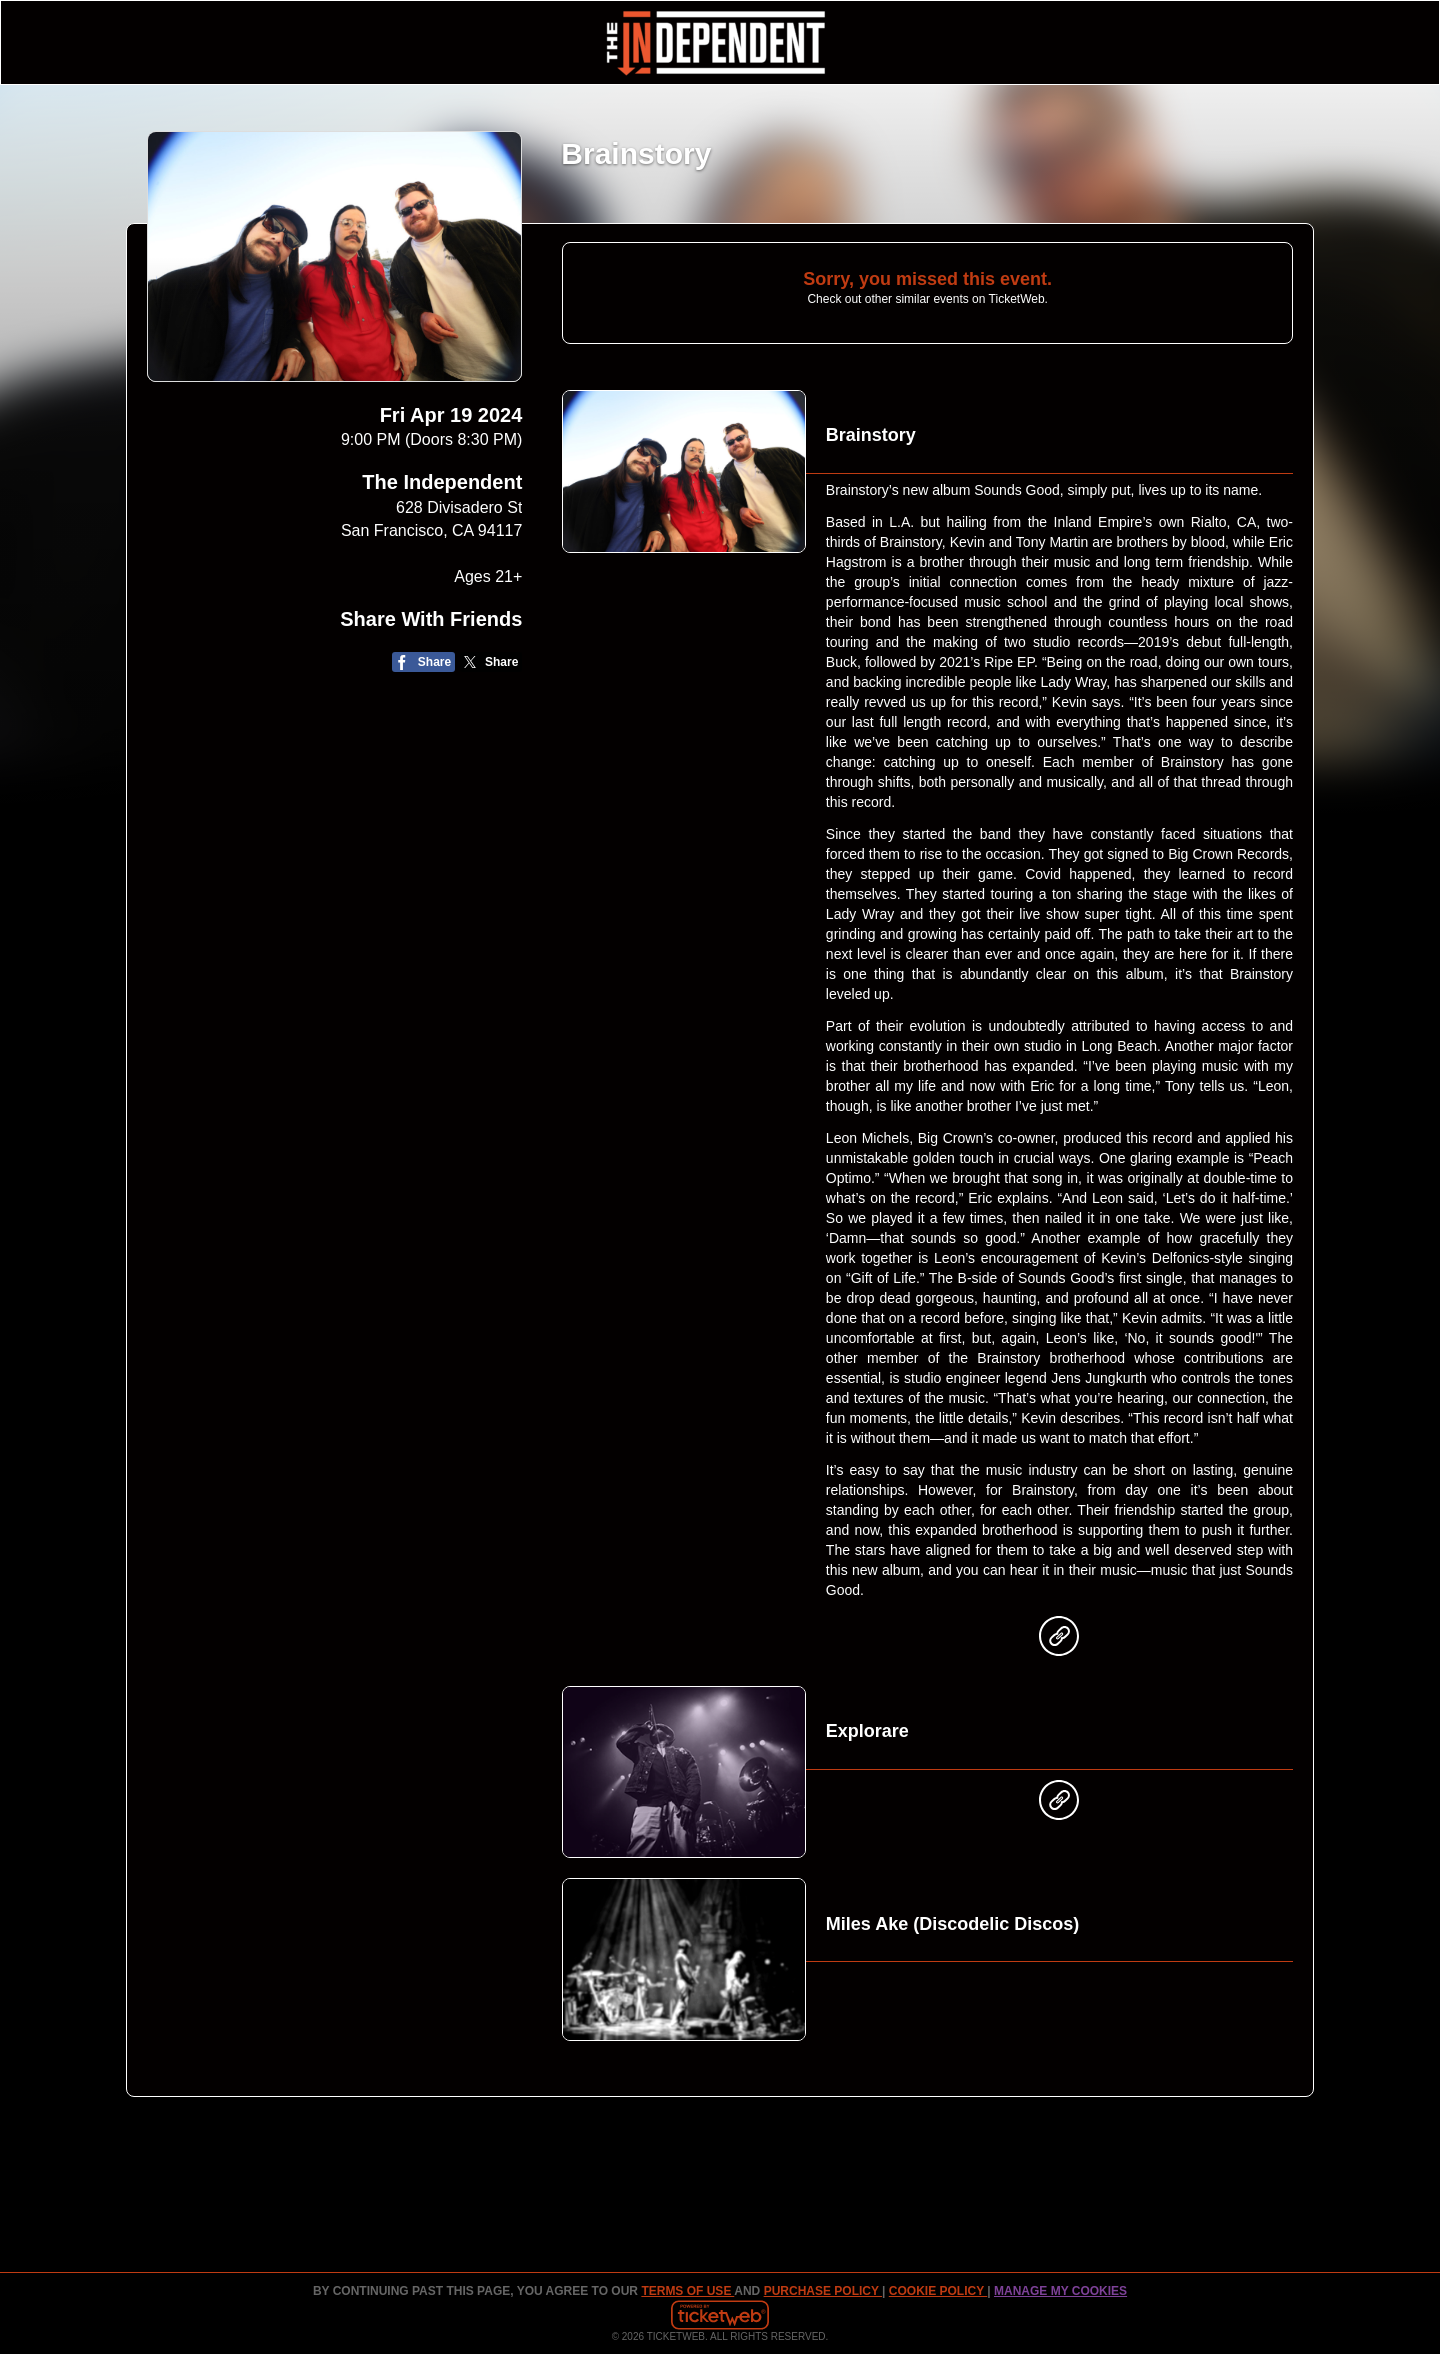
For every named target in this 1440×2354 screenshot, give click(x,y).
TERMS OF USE (687, 2291)
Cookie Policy (938, 2291)
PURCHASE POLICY (823, 2291)
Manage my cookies (1060, 2291)
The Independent (442, 482)
